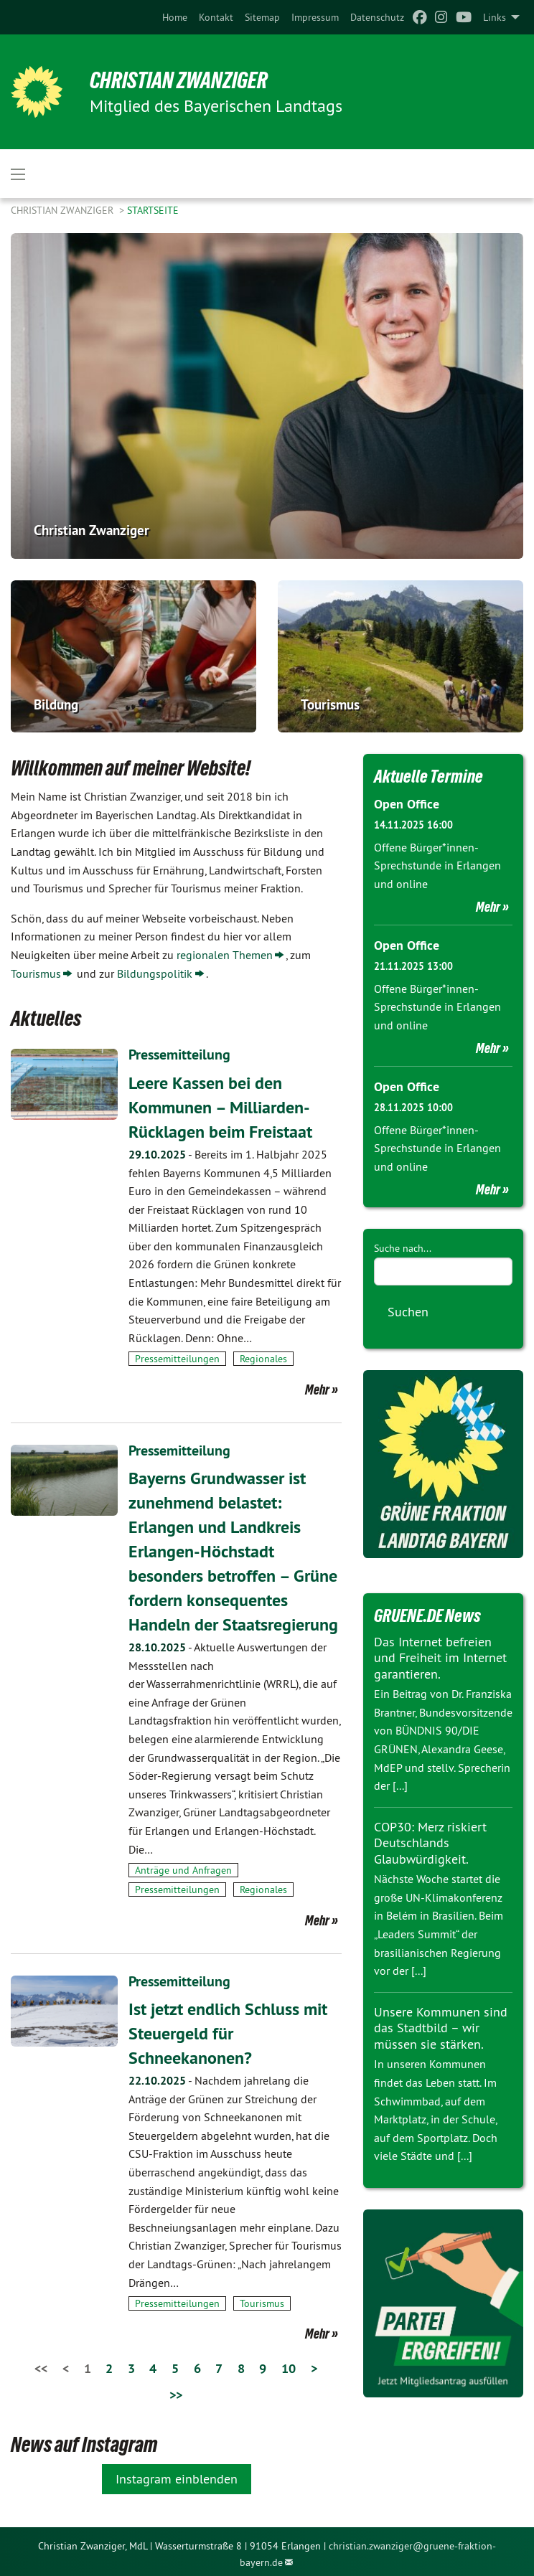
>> (175, 2390)
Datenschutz (377, 17)
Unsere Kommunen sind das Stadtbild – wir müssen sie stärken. (440, 2028)
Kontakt (216, 17)
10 (288, 2364)
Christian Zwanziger (180, 80)
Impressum (315, 17)
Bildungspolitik (154, 973)
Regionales (263, 1357)
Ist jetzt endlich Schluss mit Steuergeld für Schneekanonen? (227, 2029)
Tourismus (36, 973)
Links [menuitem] (494, 17)
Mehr (317, 1388)
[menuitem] (174, 17)
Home (174, 17)
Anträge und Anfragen (183, 1866)
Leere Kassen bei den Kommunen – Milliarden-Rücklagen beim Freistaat (220, 1106)
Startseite (153, 210)
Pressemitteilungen (177, 1357)
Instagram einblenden (177, 2474)
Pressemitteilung (179, 1054)
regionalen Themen (225, 955)
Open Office (406, 804)
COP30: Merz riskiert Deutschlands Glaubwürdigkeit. (430, 1842)
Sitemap (262, 17)
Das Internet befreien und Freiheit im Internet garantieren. (440, 1657)
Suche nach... (402, 1248)
